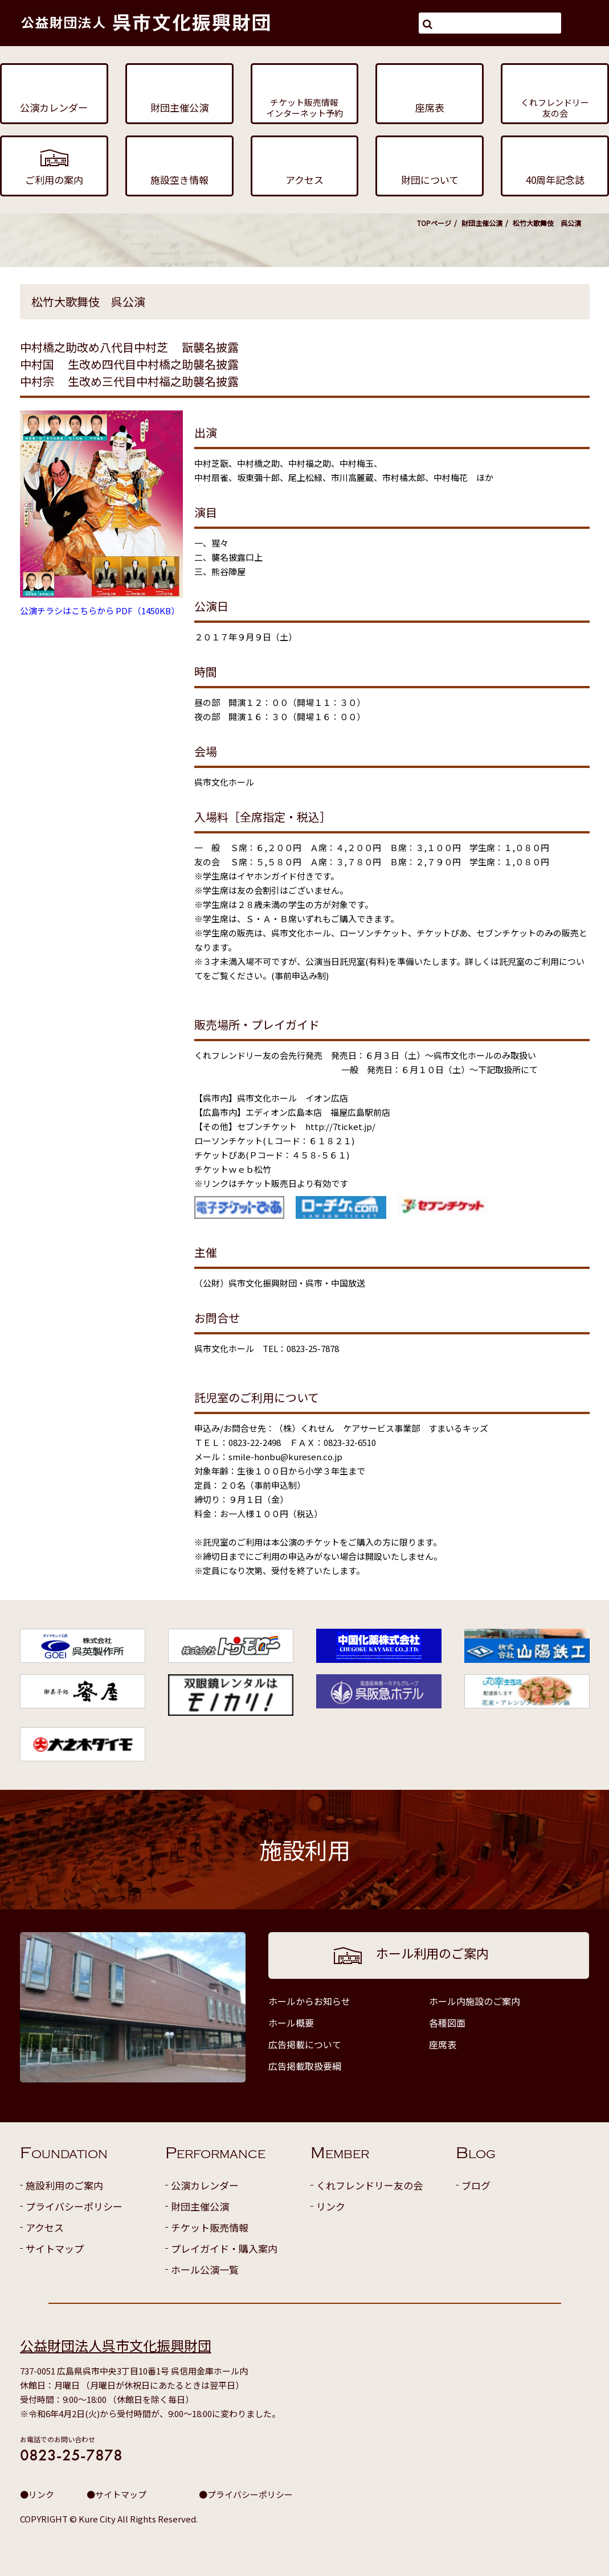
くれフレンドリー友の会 (369, 2185)
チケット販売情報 (209, 2227)
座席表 (442, 2044)
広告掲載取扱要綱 (304, 2066)
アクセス (45, 2227)
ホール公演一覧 (205, 2269)
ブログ (476, 2185)
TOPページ (434, 223)
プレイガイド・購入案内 (224, 2248)
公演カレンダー (205, 2185)
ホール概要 (291, 2022)
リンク (330, 2206)
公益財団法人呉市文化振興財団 (115, 2345)
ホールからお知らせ (309, 2001)
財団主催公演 (481, 223)
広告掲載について (304, 2044)
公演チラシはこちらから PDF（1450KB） (99, 611)
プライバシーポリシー (74, 2206)
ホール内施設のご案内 (474, 2001)
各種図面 (447, 2022)
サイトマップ (55, 2248)
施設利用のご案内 (64, 2185)
